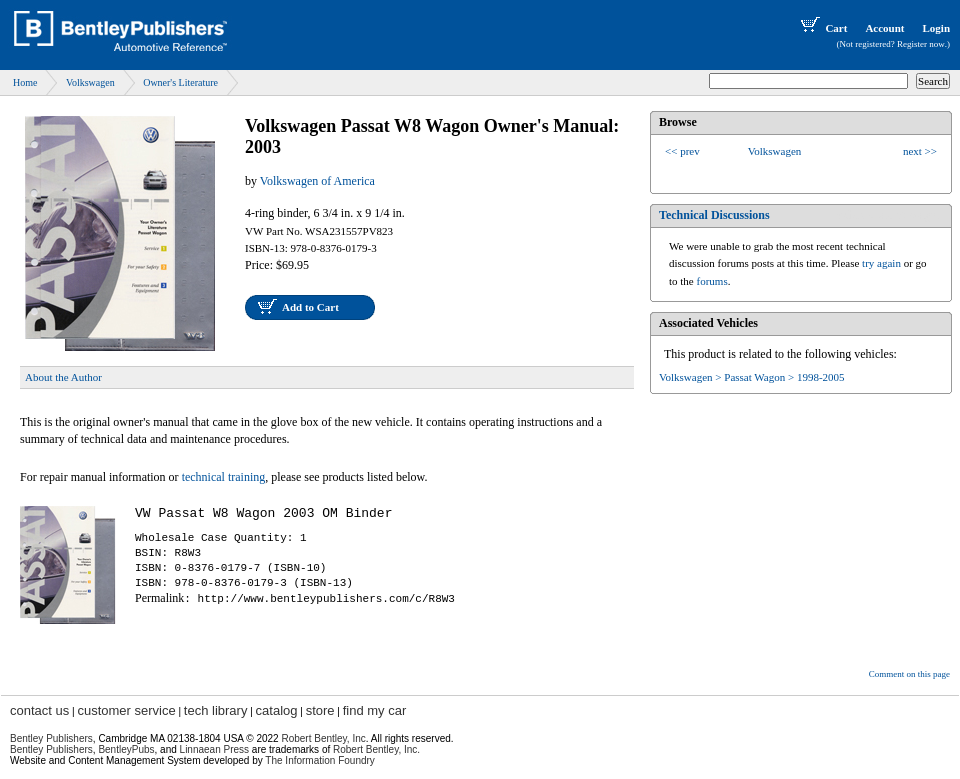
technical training (224, 477)
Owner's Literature (180, 82)
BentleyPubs (126, 749)
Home (25, 82)
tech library (216, 710)
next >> (920, 151)
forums (712, 281)
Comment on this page (909, 674)
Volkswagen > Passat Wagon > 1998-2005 (752, 377)
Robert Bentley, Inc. (376, 749)
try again (881, 263)
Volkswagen (90, 82)
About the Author (63, 377)
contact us (39, 710)
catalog (277, 710)
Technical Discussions (714, 215)
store (320, 710)
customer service (126, 710)
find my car (375, 710)
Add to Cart (310, 307)
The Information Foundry (320, 760)
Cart (822, 28)
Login (936, 28)
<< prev (682, 151)
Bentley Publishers (51, 738)
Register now (921, 44)
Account (884, 28)
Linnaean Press (215, 749)
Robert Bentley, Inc (323, 738)
